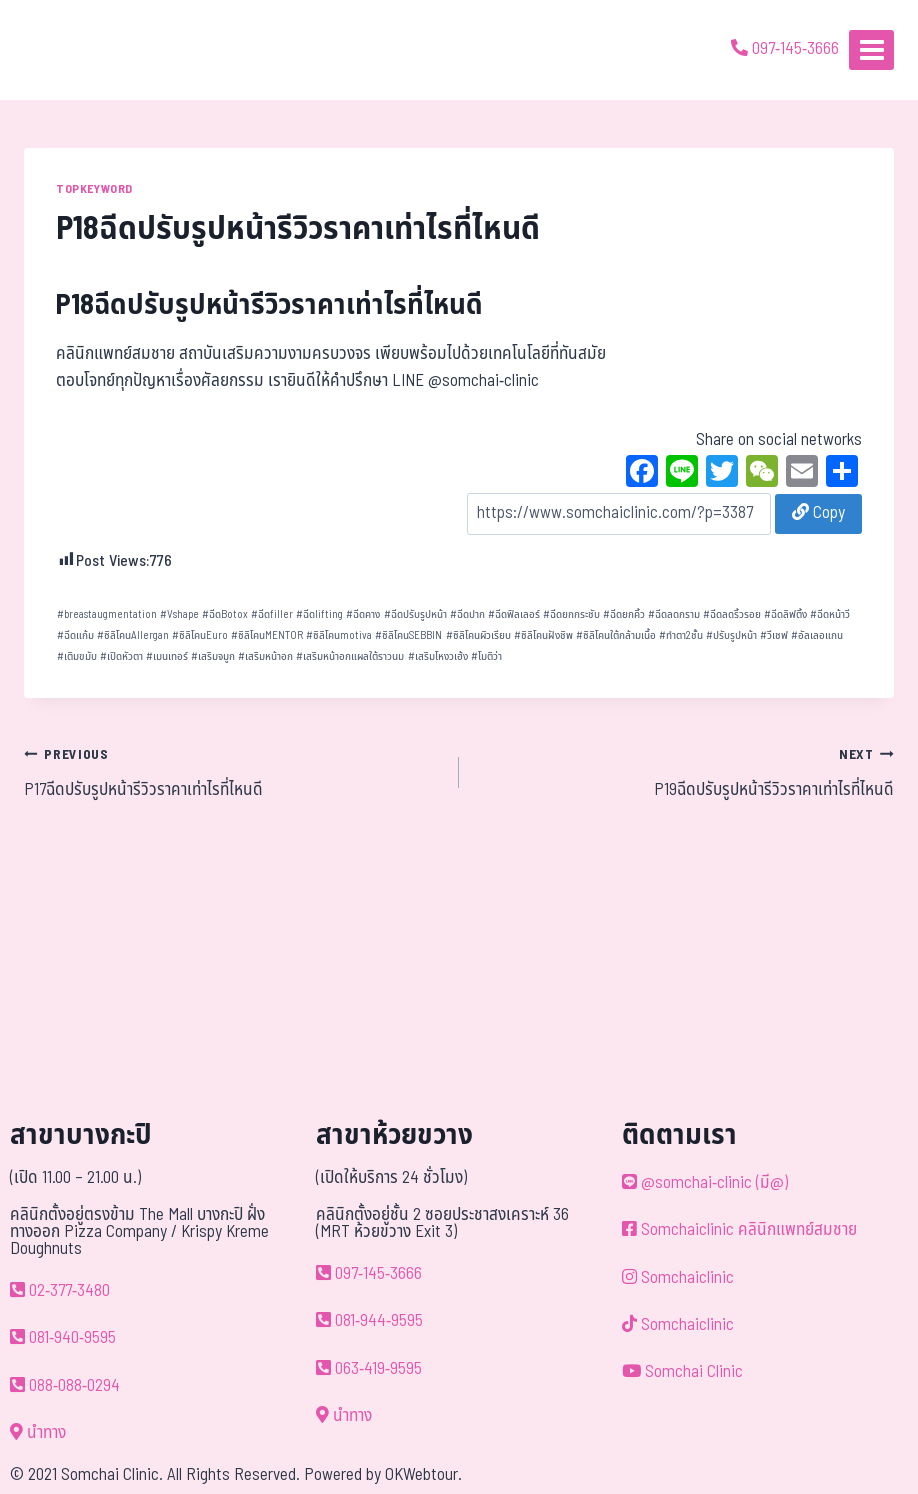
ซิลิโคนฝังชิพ (543, 635)
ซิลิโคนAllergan (133, 635)
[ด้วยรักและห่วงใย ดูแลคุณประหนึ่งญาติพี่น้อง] (72, 50)
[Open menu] (871, 49)
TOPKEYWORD (94, 189)
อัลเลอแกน (817, 635)
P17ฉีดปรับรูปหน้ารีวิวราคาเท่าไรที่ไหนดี (233, 772)
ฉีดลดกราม (674, 614)
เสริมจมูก (213, 656)
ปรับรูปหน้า (731, 635)
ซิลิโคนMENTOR (267, 635)
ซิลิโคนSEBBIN (408, 635)
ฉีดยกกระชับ (571, 614)
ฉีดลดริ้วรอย (732, 614)
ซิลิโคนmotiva (339, 635)
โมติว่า (486, 656)
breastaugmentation (107, 614)
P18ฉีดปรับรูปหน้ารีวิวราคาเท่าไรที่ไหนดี (269, 305)
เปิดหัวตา (121, 656)
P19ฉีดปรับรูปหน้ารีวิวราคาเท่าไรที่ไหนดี (685, 772)
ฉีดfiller (272, 614)
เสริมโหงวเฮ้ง (438, 656)
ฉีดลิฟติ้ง (785, 614)
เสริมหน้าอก (265, 656)
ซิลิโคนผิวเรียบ (478, 635)
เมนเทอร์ (167, 656)
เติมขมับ (77, 656)
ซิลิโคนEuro (200, 635)
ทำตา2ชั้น (681, 635)
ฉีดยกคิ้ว (624, 614)
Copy (818, 513)
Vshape (179, 614)
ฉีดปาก (467, 614)
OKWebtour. (423, 1475)
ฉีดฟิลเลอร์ (514, 614)
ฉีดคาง (363, 614)
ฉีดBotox (225, 614)
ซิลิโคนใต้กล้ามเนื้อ (616, 635)
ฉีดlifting (319, 614)
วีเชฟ (774, 635)
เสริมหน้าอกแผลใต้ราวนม (350, 656)
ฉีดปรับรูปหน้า (415, 614)
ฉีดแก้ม (75, 635)
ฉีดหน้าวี (830, 614)
